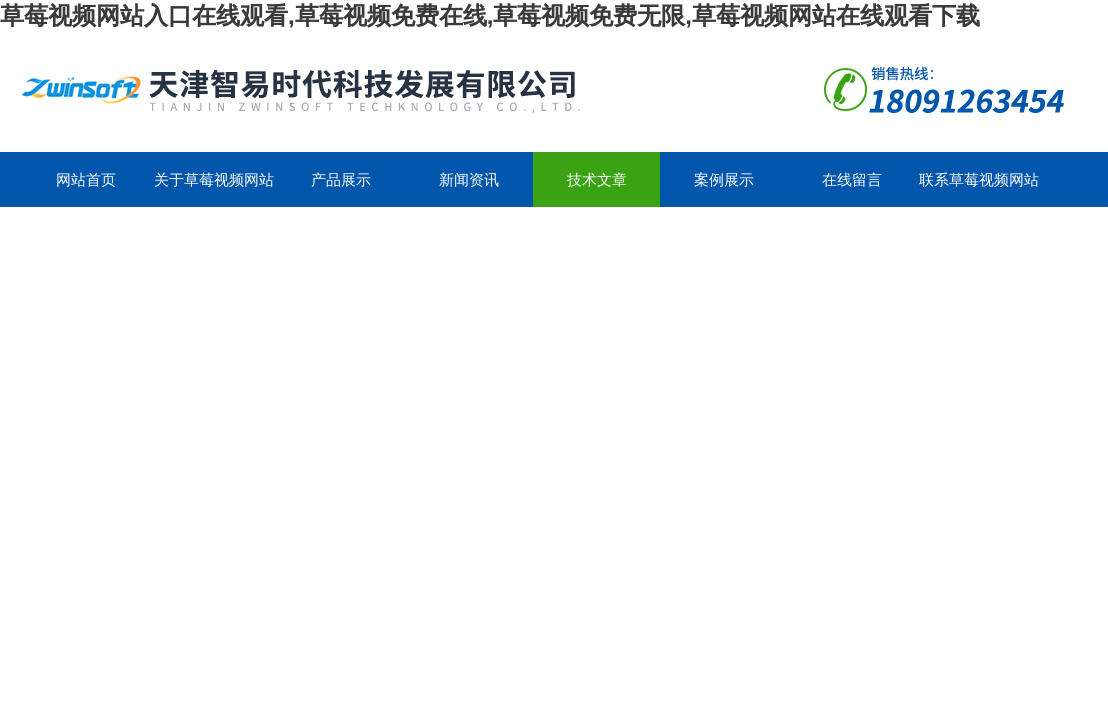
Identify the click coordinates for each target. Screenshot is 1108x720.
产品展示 (341, 179)
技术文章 (597, 179)
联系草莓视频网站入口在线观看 (979, 189)
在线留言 (852, 179)
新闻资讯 (469, 179)
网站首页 (86, 179)
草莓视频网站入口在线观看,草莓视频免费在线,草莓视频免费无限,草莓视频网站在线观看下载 (490, 15)
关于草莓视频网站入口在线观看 (214, 189)
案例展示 (724, 179)
